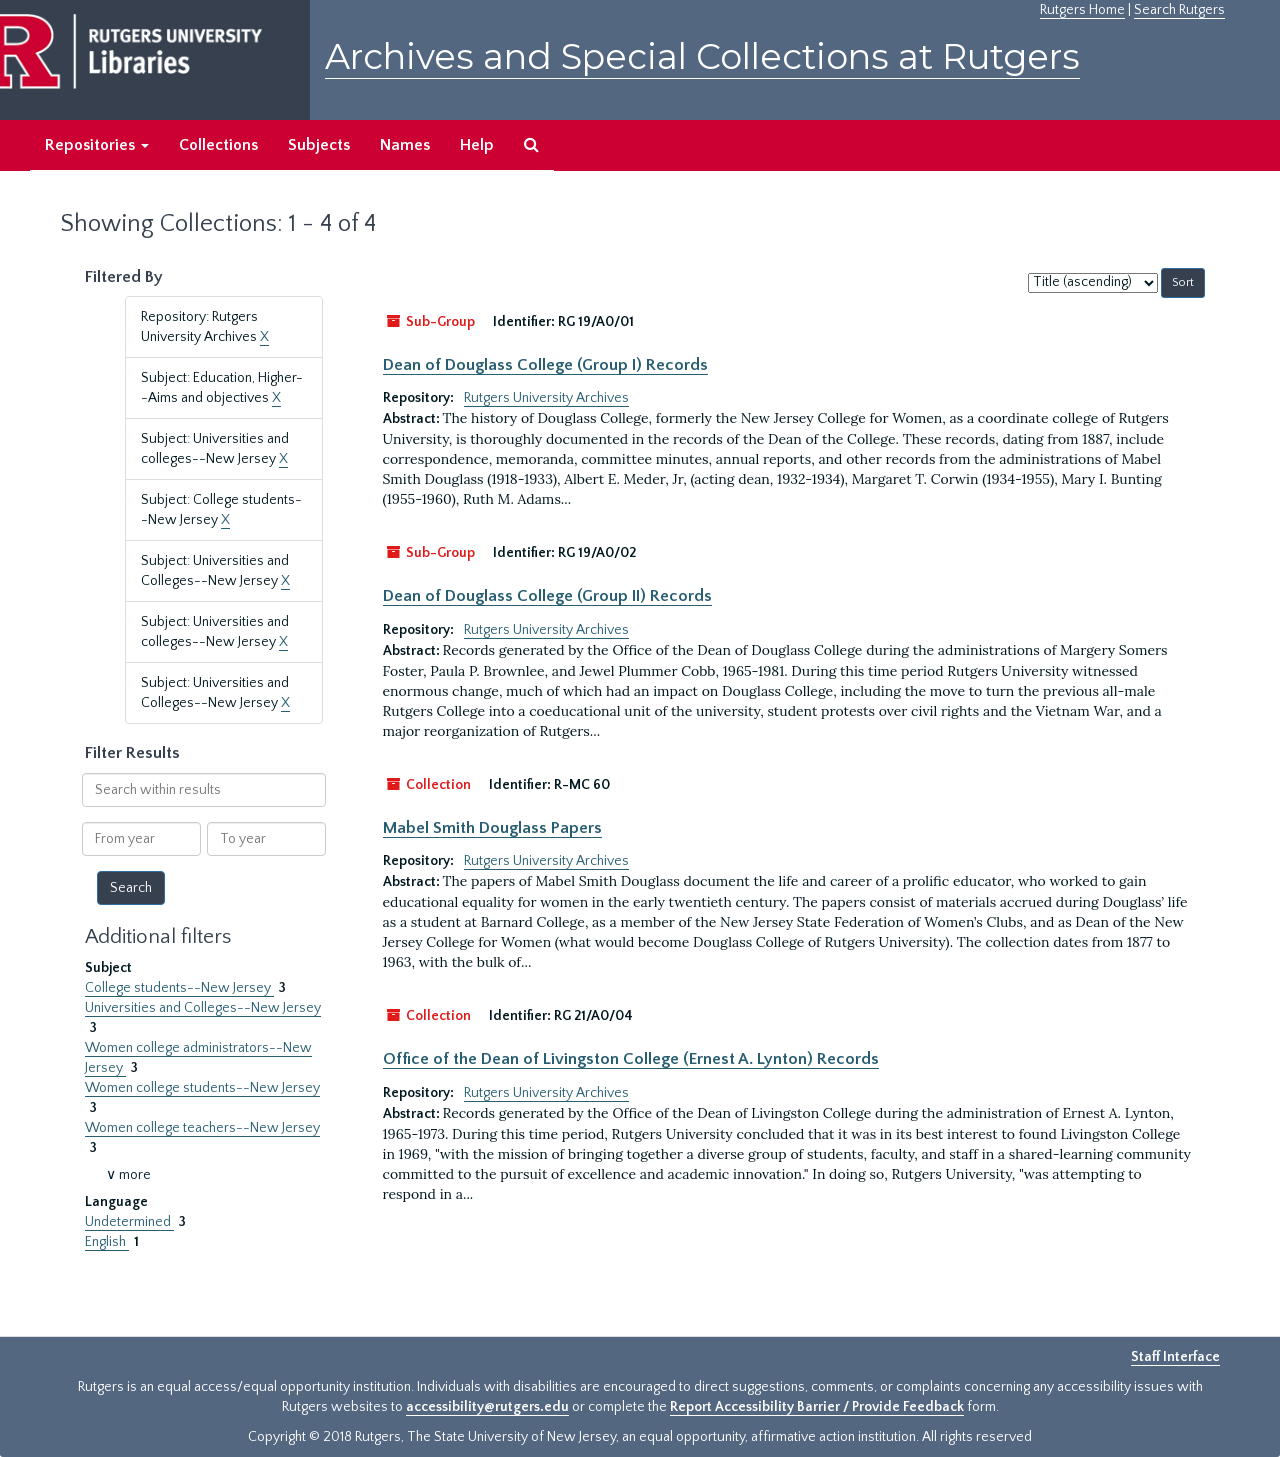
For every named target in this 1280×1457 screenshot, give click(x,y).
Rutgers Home (1082, 10)
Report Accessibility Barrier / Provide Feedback (817, 1407)
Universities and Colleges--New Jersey (203, 1008)
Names (405, 145)
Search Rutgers (1179, 10)
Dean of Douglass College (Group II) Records (547, 596)
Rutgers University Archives (546, 398)
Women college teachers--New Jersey (202, 1128)
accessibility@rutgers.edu (487, 1407)
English (107, 1242)
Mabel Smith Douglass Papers (492, 828)
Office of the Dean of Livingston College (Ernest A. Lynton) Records (631, 1059)
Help (477, 145)
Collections (218, 145)
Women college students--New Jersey (202, 1088)
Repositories (97, 145)
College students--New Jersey (179, 988)
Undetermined (129, 1222)
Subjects (319, 145)
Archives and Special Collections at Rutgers (702, 56)
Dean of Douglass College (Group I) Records (545, 365)
